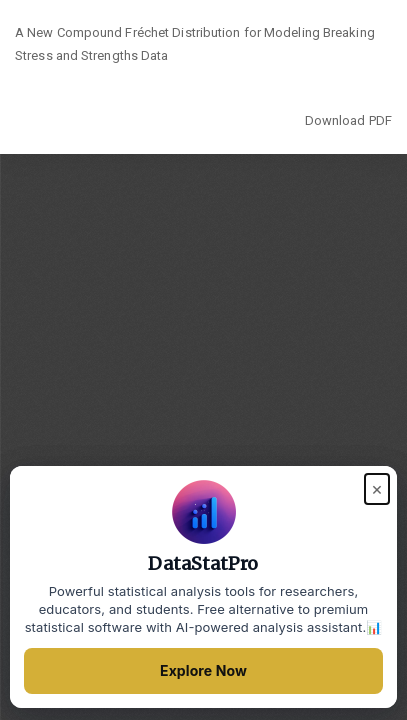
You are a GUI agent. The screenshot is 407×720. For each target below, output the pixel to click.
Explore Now (203, 670)
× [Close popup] (377, 488)
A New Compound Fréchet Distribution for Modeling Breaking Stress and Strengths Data (195, 44)
